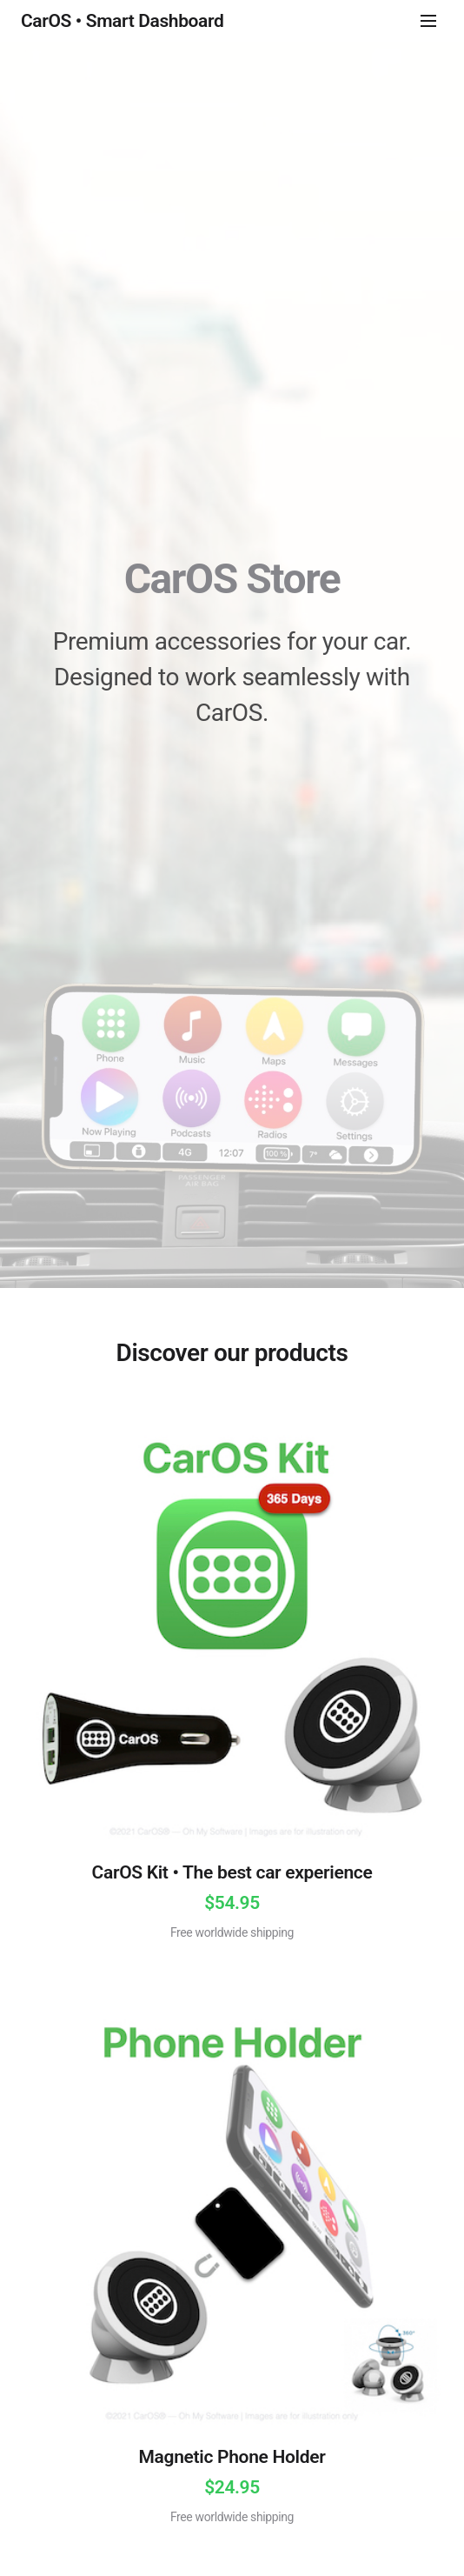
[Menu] (428, 21)
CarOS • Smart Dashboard (122, 20)
